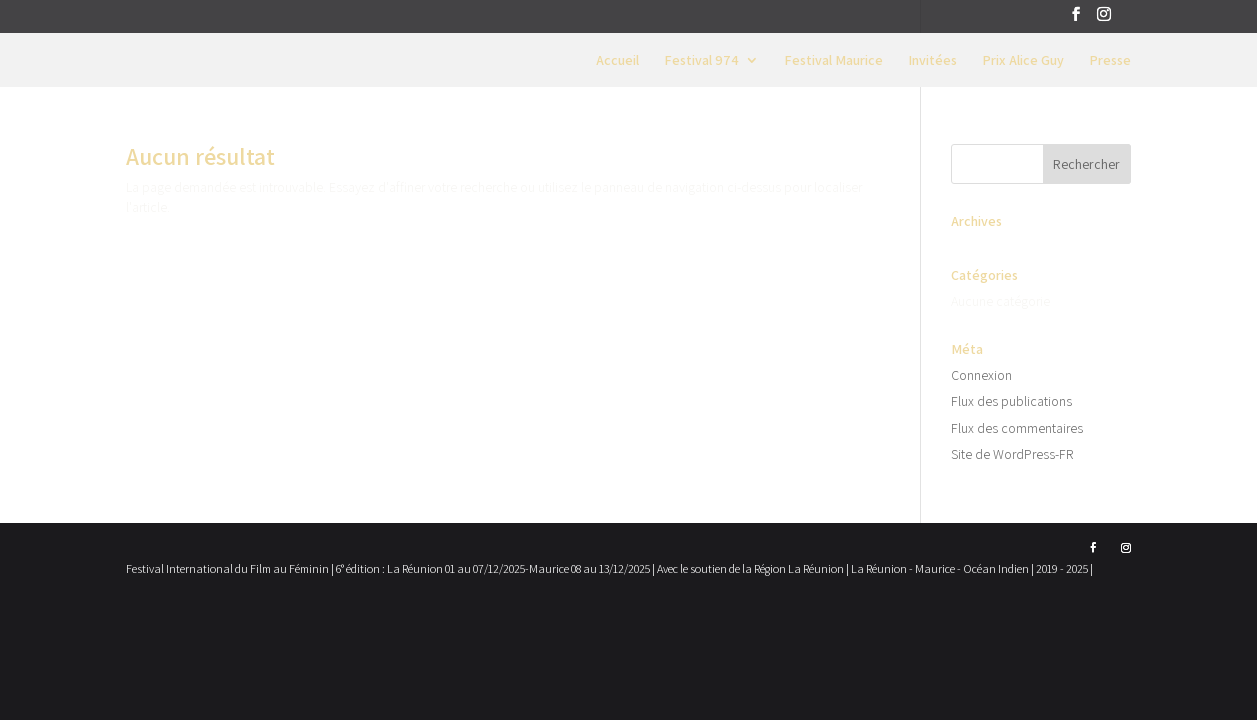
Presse (1110, 61)
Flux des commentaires (1017, 428)
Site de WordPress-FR (1012, 454)
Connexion (981, 375)
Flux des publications (1011, 401)
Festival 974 (701, 61)
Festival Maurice (833, 61)
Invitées (932, 61)
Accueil (617, 61)
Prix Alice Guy (1023, 61)
